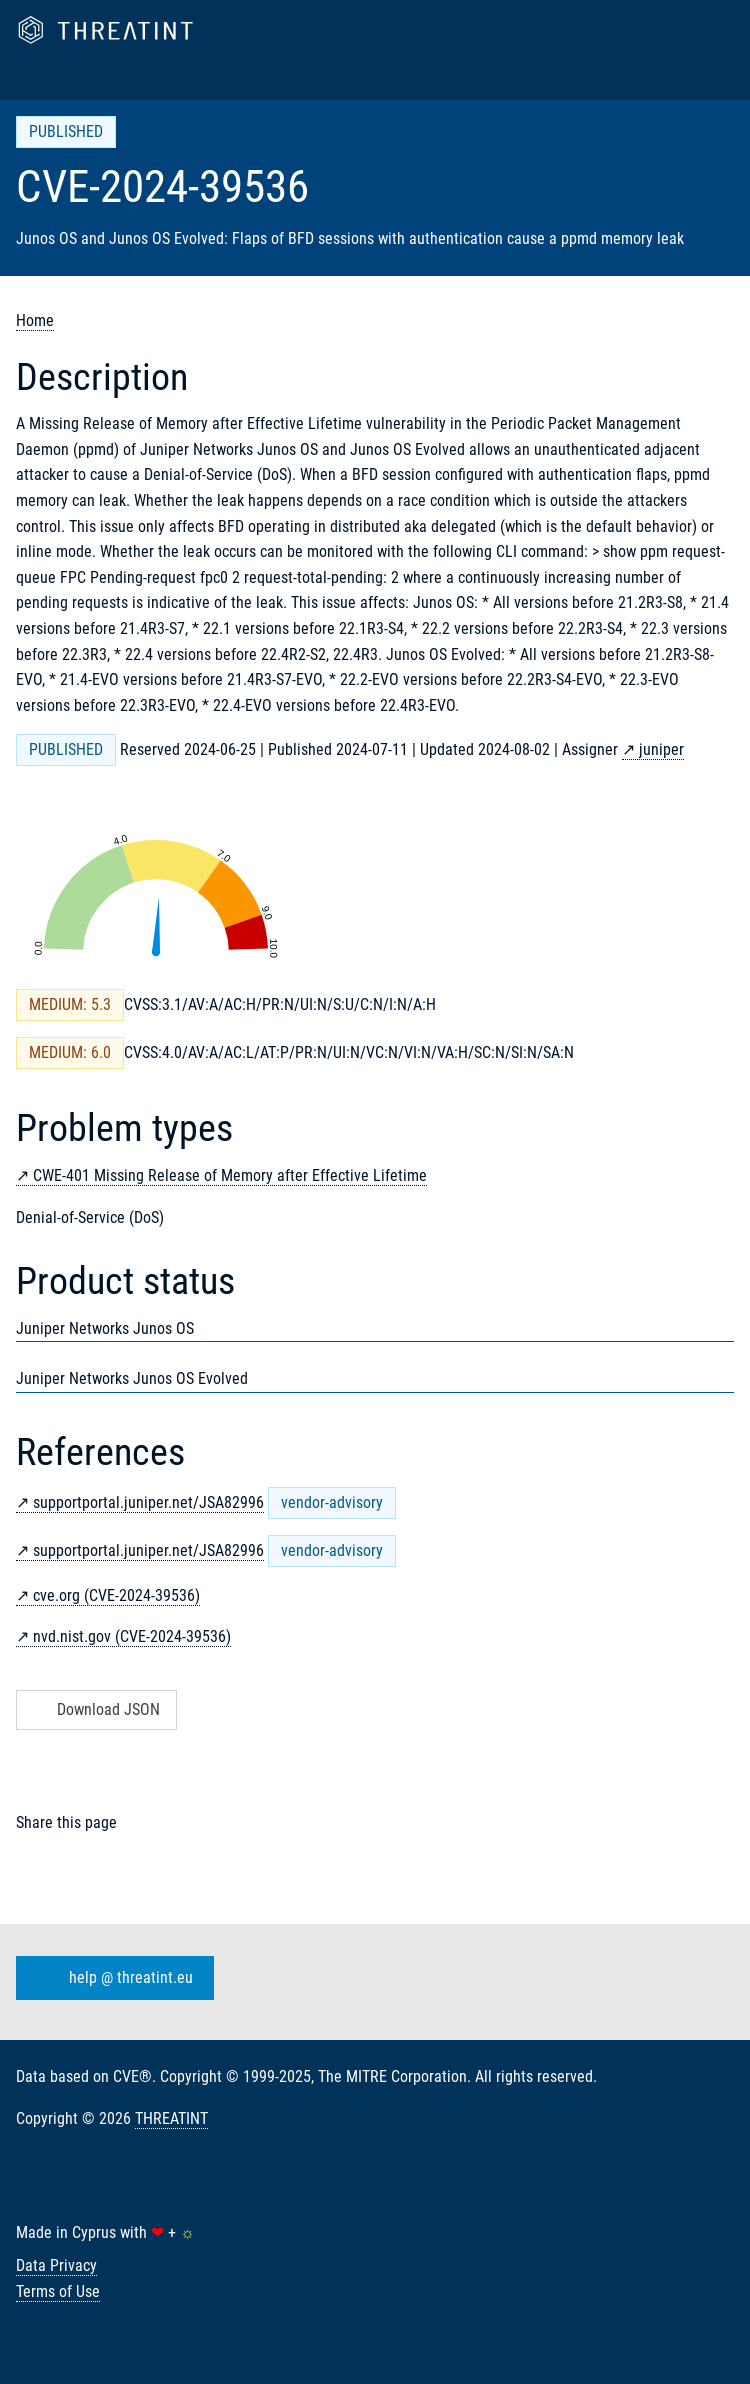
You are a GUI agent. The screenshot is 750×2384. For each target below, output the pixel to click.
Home (35, 320)
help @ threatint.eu (111, 1978)
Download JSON (94, 1709)
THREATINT (171, 2118)
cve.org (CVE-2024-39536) (116, 1595)
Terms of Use (58, 2291)
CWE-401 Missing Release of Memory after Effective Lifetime (230, 1175)
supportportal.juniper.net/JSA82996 (148, 1502)
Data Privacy (56, 2265)
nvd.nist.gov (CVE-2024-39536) (132, 1636)
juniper (661, 749)
